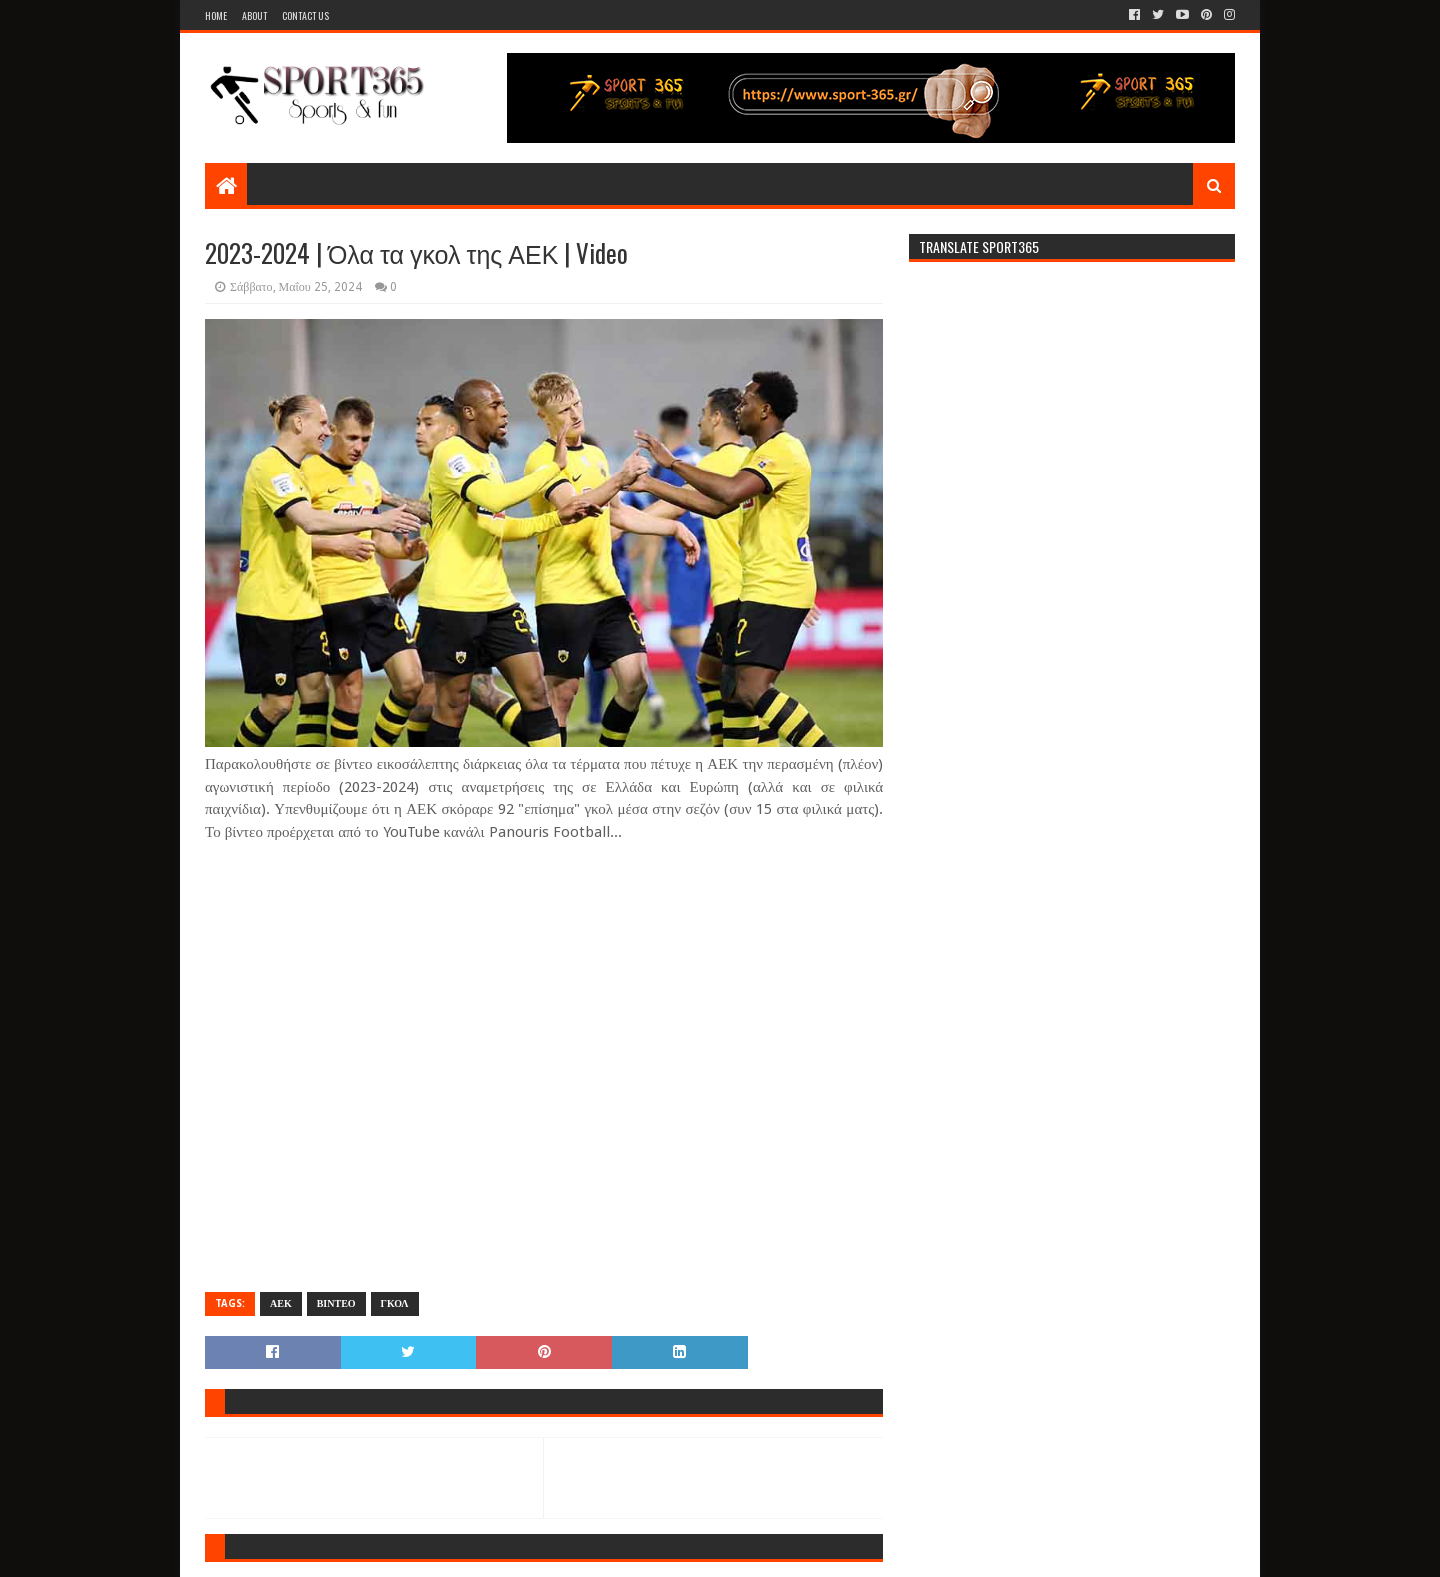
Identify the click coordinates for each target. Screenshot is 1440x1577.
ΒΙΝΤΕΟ (336, 1303)
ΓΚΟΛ (395, 1303)
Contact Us (305, 15)
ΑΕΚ (281, 1303)
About (254, 15)
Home (216, 15)
